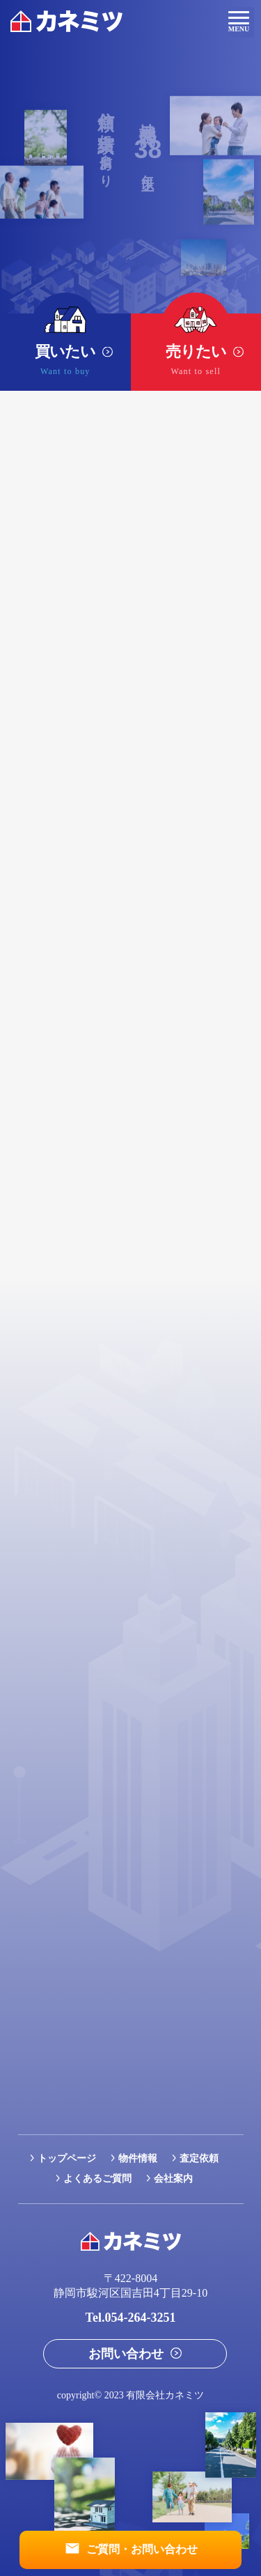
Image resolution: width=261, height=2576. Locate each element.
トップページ (67, 2158)
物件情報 (137, 2158)
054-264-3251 (139, 2318)
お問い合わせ (126, 2354)
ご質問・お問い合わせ (142, 2549)
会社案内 (173, 2178)
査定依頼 (199, 2158)
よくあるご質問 (97, 2178)
